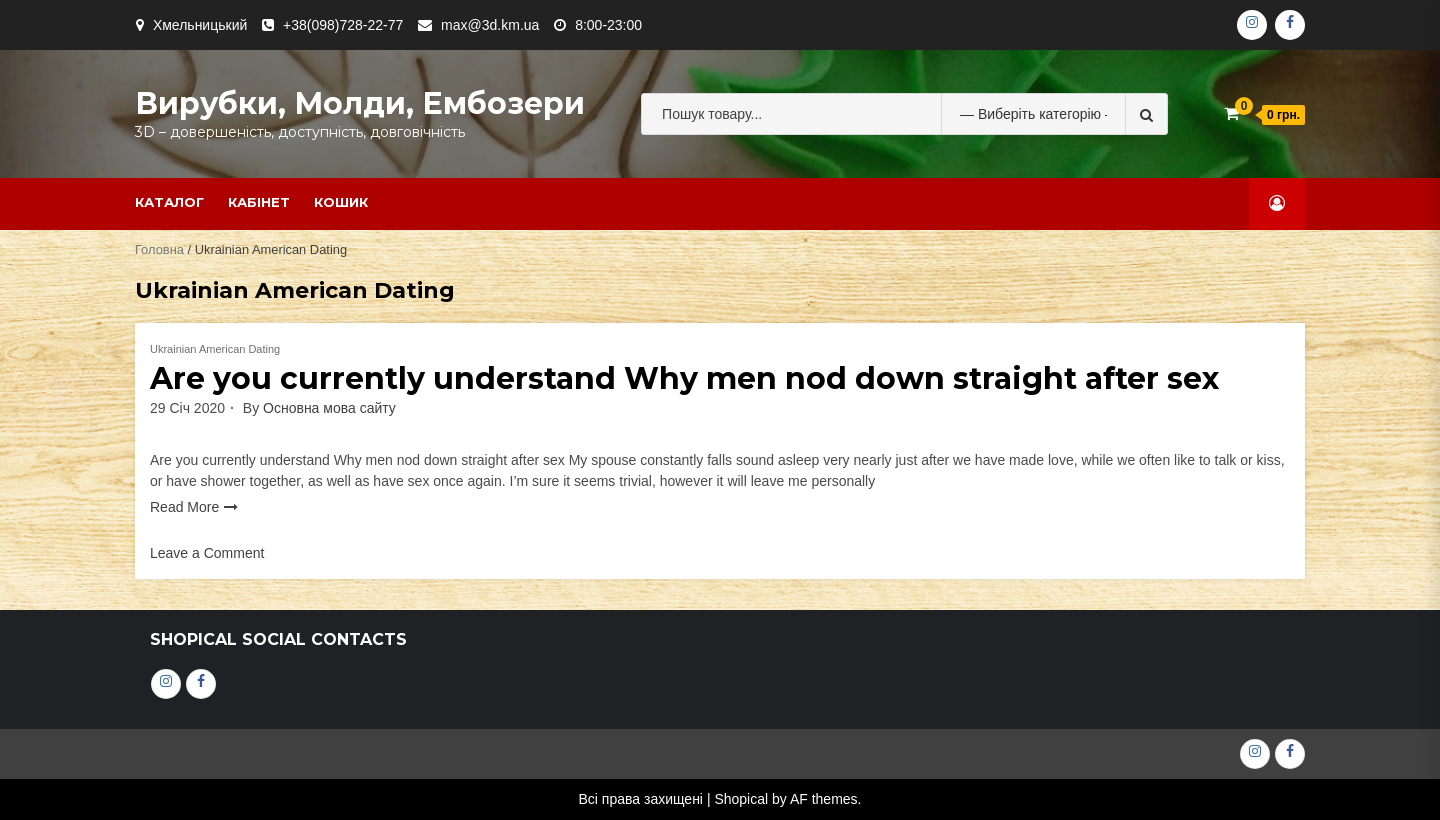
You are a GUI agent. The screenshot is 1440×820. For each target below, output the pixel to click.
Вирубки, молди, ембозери (360, 103)
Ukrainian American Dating (215, 349)
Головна (159, 249)
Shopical (741, 799)
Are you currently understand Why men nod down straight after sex (684, 378)
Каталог (169, 202)
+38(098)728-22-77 (343, 25)
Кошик (341, 202)
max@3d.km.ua (490, 25)
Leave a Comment (207, 553)
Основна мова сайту (329, 408)
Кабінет (259, 202)
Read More (184, 507)
